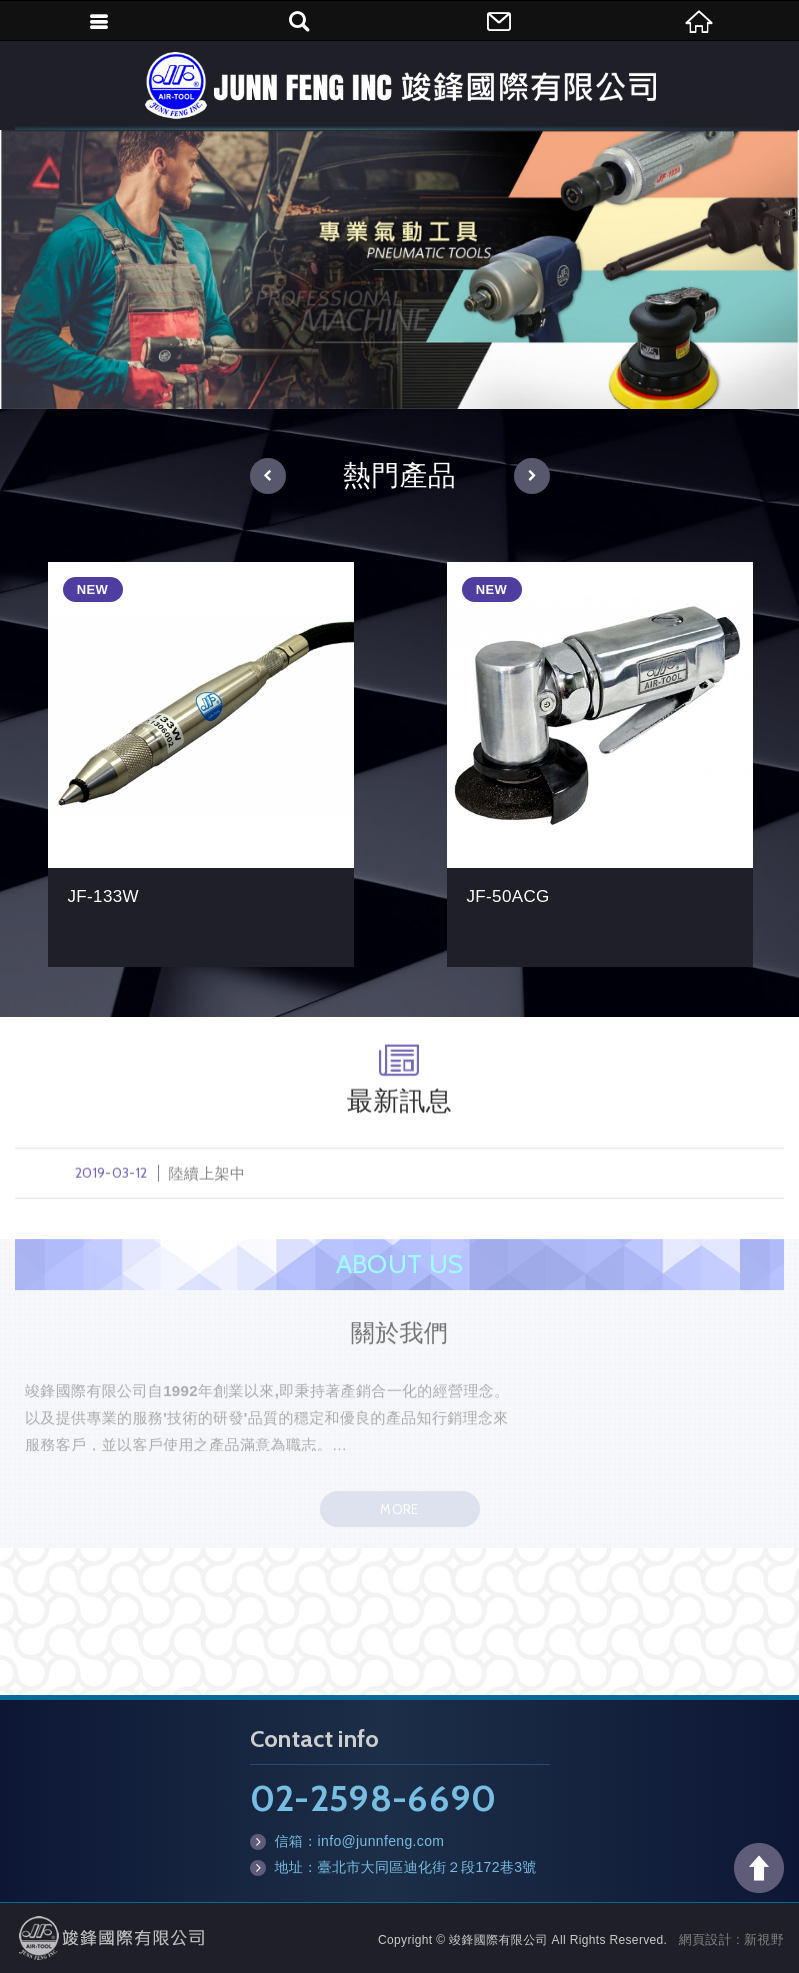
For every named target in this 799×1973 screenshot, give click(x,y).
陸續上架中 (399, 1182)
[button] (268, 476)
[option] (399, 269)
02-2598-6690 (373, 1798)
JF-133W (201, 764)
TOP (759, 1868)
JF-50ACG (600, 764)
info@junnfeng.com (381, 1841)
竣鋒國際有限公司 (400, 85)
